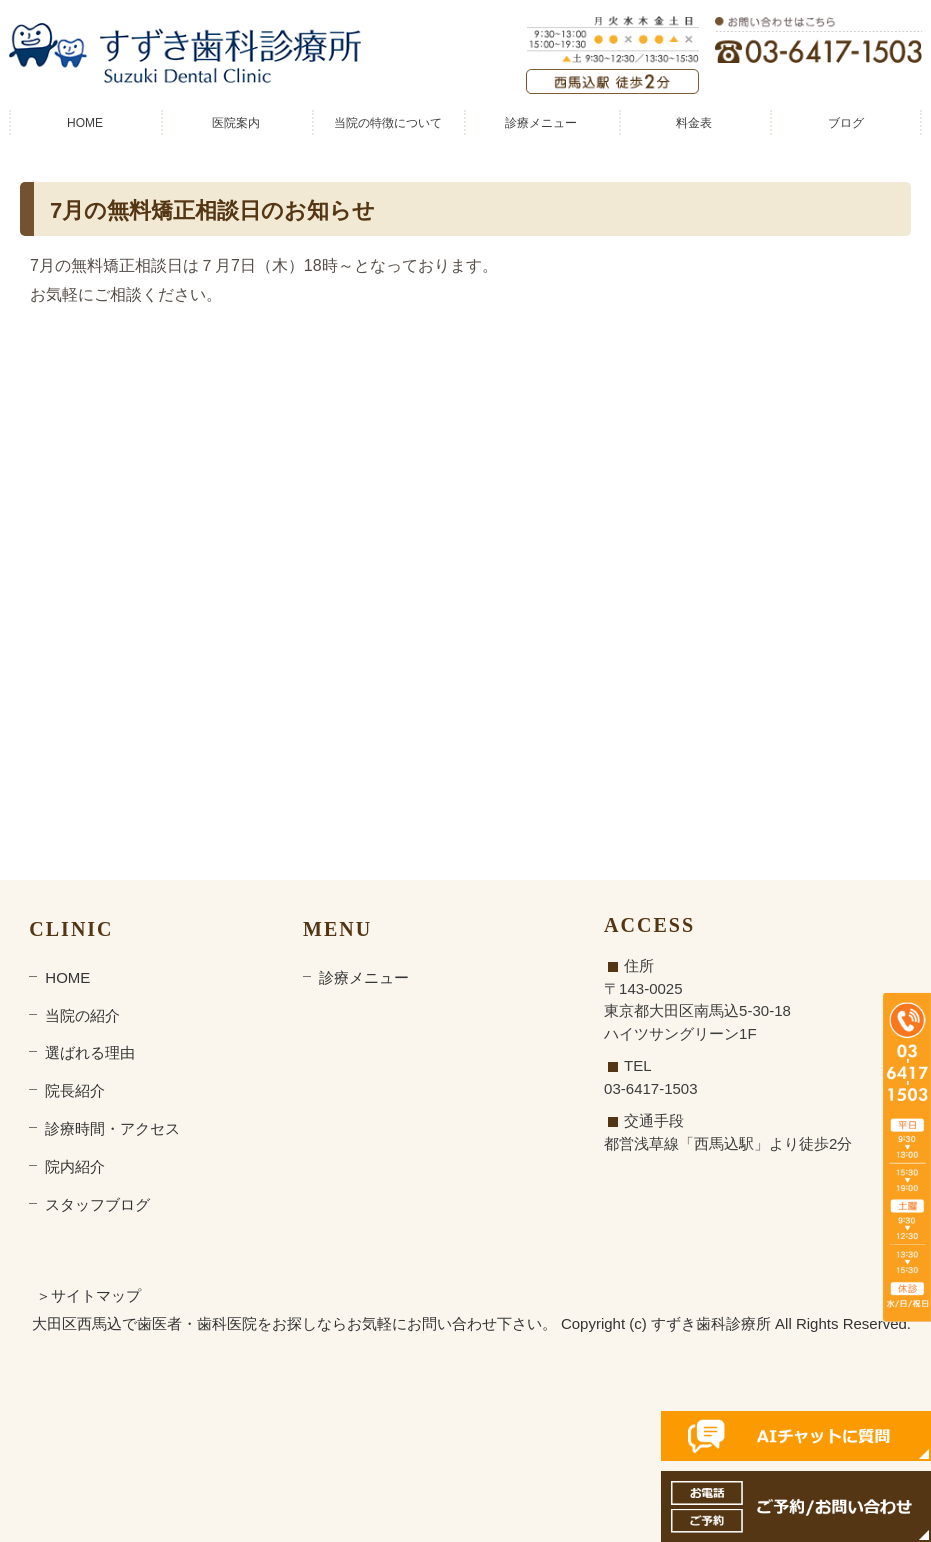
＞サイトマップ (88, 1295)
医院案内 (236, 123)
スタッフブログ (97, 1204)
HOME (85, 123)
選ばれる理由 (90, 1052)
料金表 (694, 123)
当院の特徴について (388, 123)
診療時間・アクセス (112, 1128)
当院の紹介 (82, 1015)
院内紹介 (75, 1166)
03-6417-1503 (650, 1088)
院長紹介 (75, 1090)
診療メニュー (541, 123)
